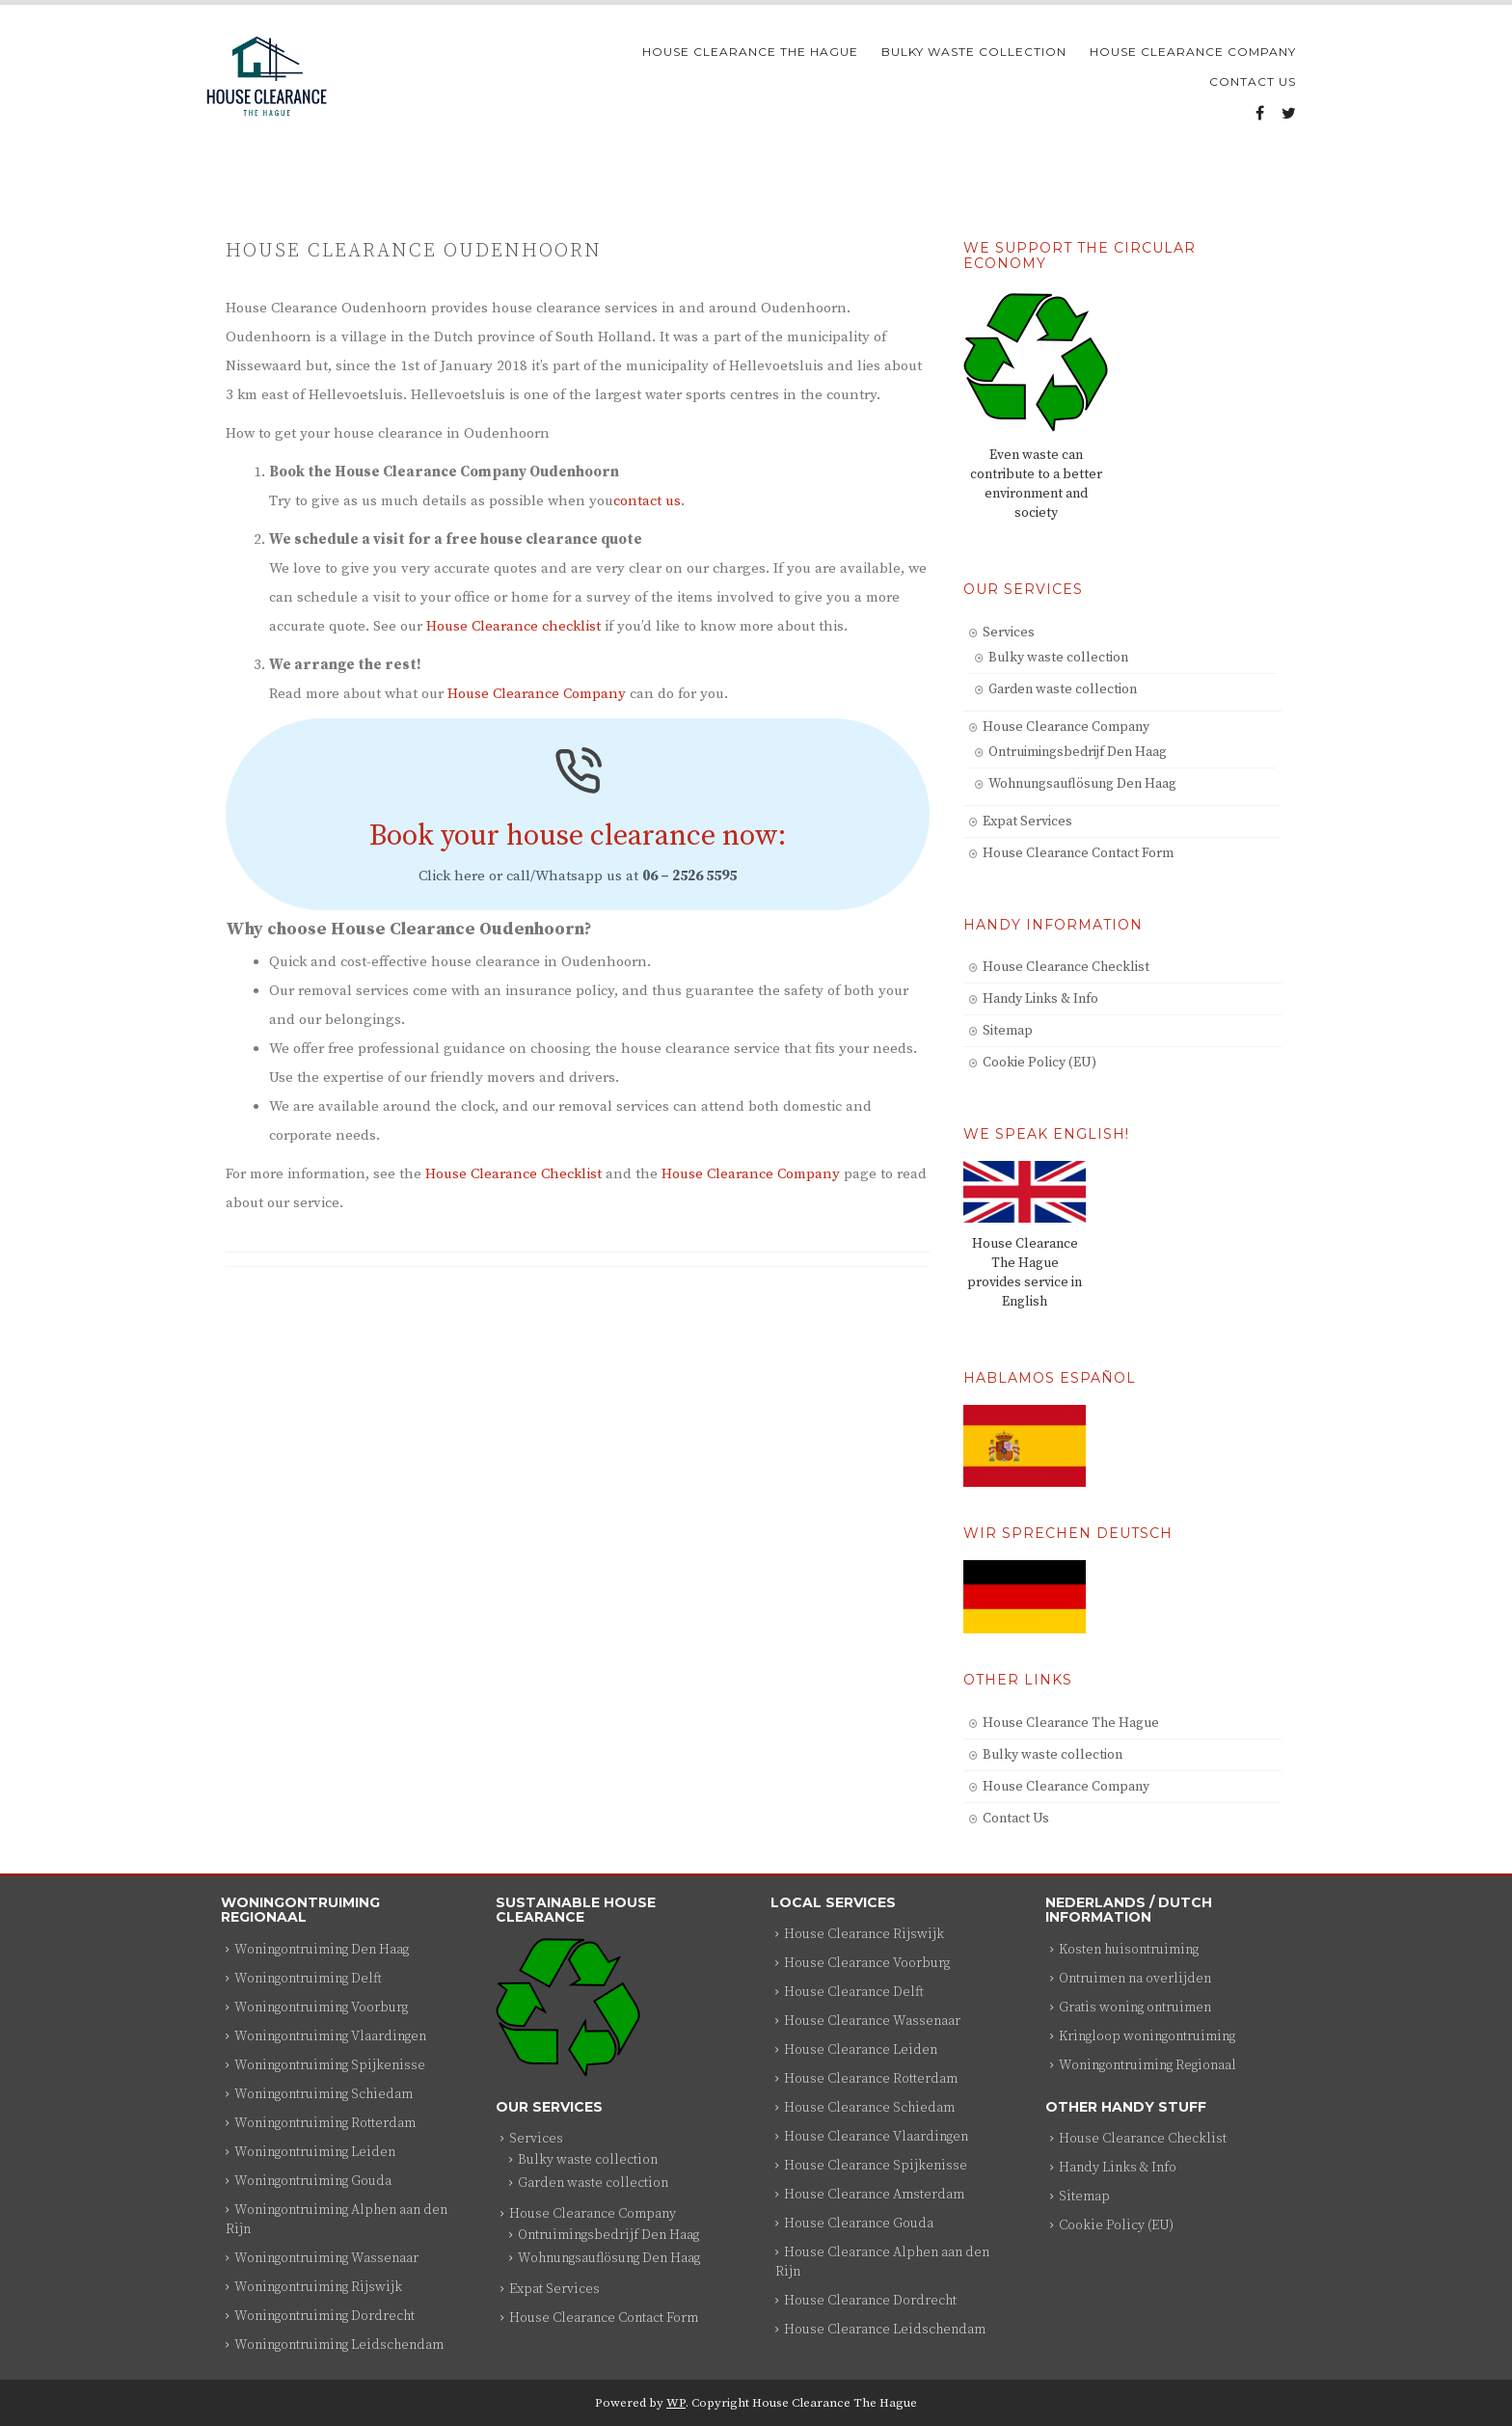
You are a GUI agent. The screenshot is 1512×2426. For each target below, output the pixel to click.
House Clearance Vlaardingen (876, 2136)
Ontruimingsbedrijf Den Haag (1077, 752)
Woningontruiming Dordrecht (324, 2316)
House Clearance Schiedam (869, 2107)
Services (1009, 632)
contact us (647, 501)
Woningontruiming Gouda (313, 2181)
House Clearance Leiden (860, 2050)
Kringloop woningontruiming (1147, 2036)
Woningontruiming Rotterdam (325, 2123)
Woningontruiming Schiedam (323, 2094)
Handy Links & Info (1040, 999)
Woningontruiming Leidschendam (339, 2345)
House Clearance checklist (513, 626)
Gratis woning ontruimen (1135, 2007)
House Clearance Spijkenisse (875, 2165)
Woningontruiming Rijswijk (318, 2287)
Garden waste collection (1062, 689)
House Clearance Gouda (858, 2223)
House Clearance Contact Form (1078, 853)
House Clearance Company (1193, 51)
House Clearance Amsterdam (874, 2194)
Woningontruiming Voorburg (321, 2007)
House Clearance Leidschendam (885, 2329)
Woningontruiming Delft (308, 1978)
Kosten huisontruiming (1129, 1949)
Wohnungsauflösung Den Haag (1082, 784)
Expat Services (1027, 821)
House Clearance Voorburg (867, 1963)
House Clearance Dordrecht (870, 2300)
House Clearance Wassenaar (872, 2021)
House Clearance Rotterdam (871, 2079)
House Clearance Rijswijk (864, 1934)
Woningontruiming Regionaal (1147, 2065)
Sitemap (1008, 1030)
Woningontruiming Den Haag (321, 1949)
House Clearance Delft (854, 1992)
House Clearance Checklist (513, 1174)
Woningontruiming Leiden (314, 2152)
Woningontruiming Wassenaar (326, 2258)
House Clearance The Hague (750, 51)
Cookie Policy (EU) (1039, 1062)
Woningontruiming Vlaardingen (330, 2036)
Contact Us (1252, 81)
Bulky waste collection (973, 51)
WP (676, 2403)
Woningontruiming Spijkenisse (329, 2065)
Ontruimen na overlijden (1135, 1978)
